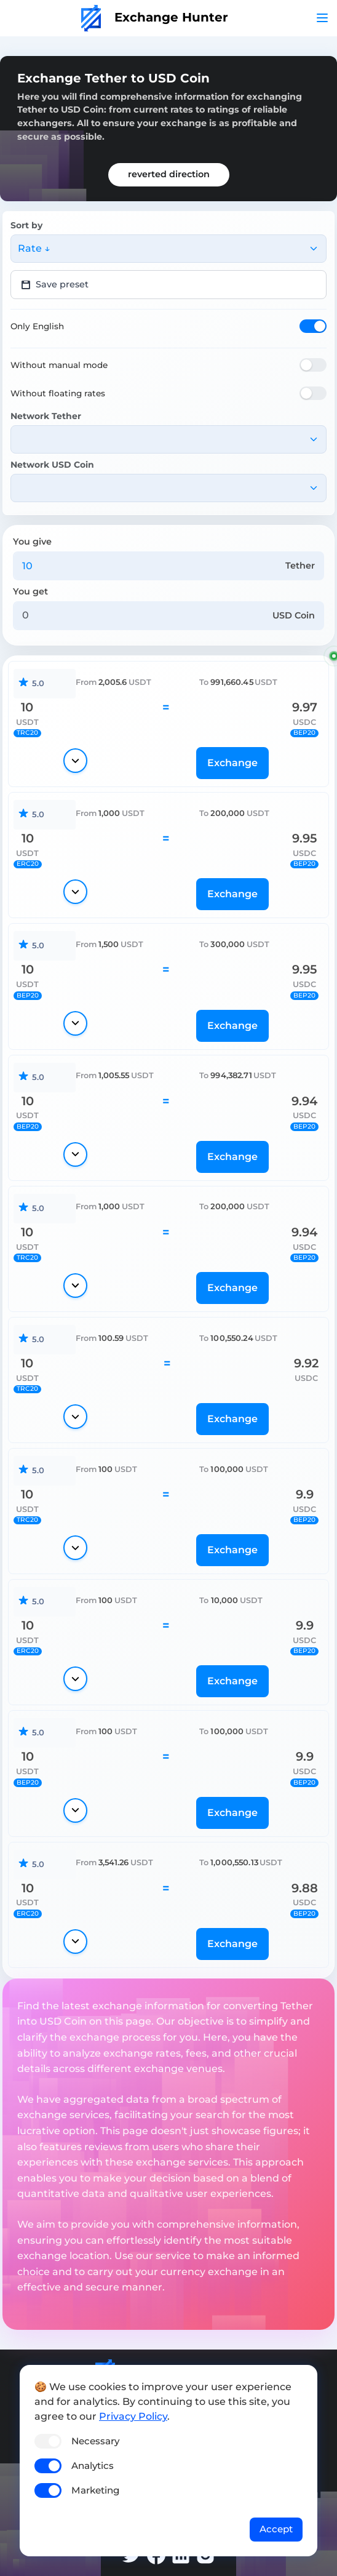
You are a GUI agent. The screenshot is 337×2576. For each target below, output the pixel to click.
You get (30, 591)
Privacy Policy (133, 2416)
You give (32, 541)
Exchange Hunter (154, 17)
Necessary (95, 2441)
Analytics (92, 2465)
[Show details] (75, 760)
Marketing (95, 2490)
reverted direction (169, 174)
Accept (276, 2529)
